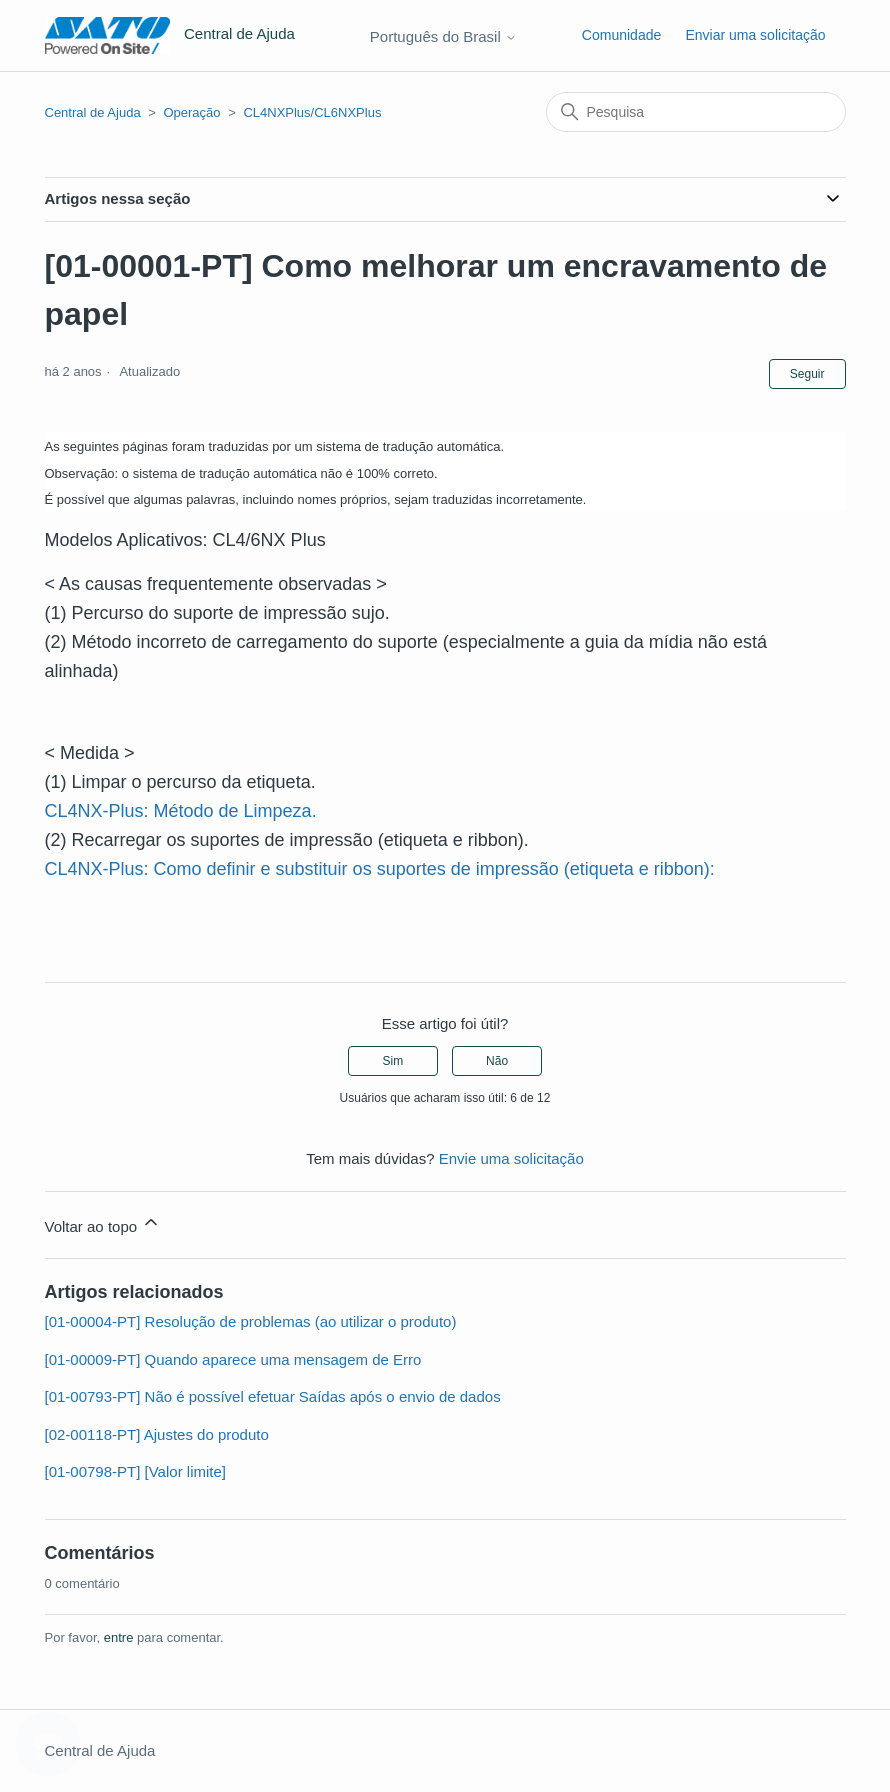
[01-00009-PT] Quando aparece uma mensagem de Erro (233, 1359)
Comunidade (621, 35)
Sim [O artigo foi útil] (393, 1061)
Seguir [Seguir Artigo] (807, 374)
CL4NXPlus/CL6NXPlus (312, 112)
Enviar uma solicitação (755, 35)
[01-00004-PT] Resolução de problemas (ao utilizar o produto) (251, 1321)
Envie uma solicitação (511, 1158)
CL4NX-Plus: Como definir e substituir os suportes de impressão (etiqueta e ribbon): (380, 869)
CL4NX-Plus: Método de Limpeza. (181, 811)
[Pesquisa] (696, 112)
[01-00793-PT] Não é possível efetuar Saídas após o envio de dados (273, 1396)
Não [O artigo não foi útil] (497, 1061)
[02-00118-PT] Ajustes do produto (157, 1434)
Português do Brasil (443, 36)
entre (119, 1637)
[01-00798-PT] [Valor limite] (135, 1471)
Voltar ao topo (103, 1223)
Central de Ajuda (93, 112)
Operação (191, 112)
